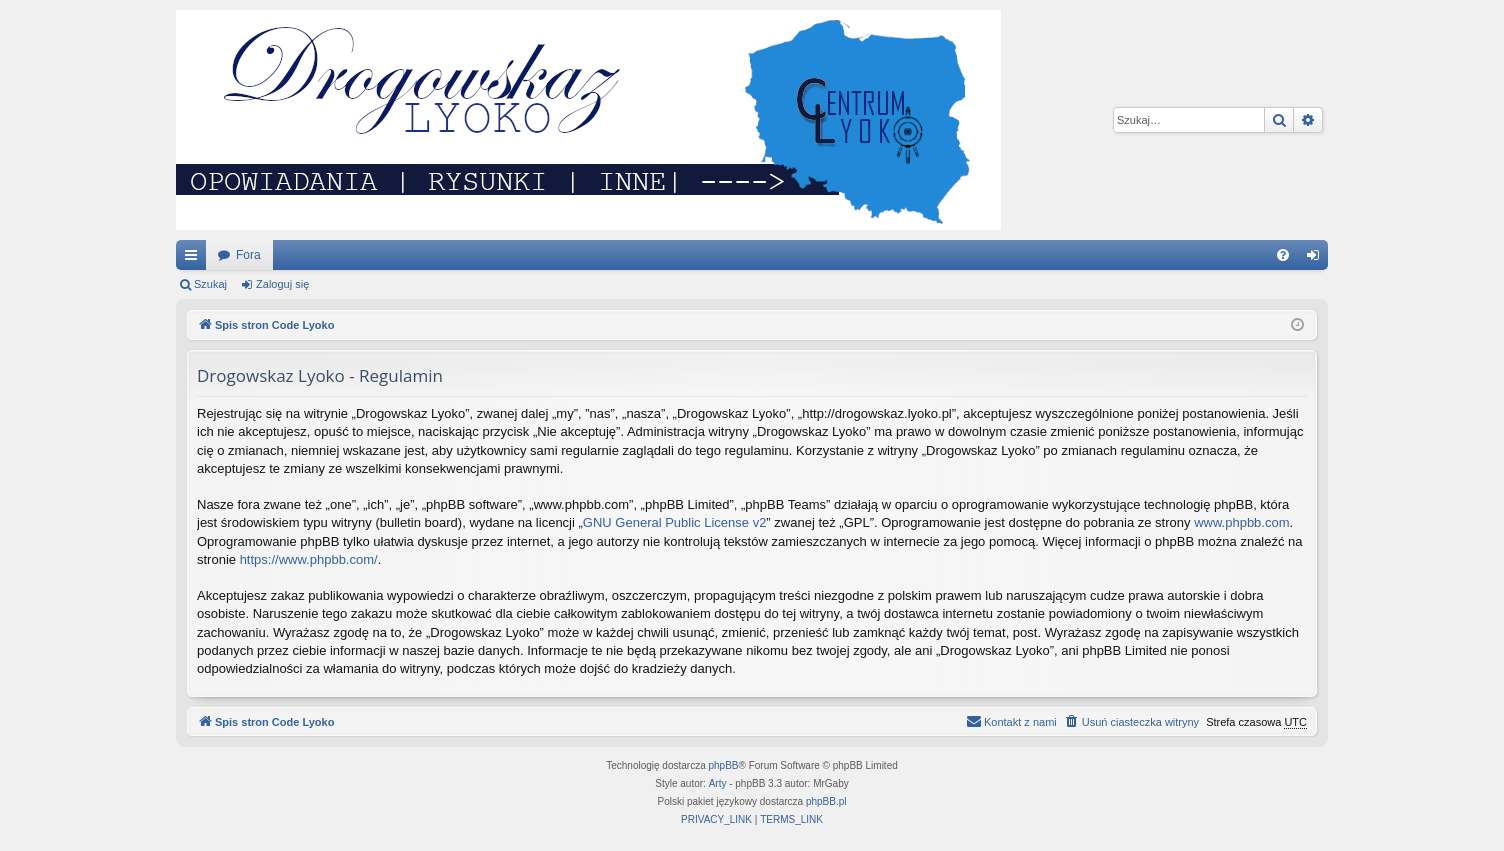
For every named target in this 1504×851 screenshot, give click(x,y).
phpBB (724, 765)
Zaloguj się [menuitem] (1317, 259)
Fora (248, 255)
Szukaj (210, 284)
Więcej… (195, 259)
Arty (718, 783)
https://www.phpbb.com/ (309, 559)
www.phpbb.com (1241, 522)
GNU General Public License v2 (675, 522)
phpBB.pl (826, 801)
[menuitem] (1283, 255)
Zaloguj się (282, 284)
